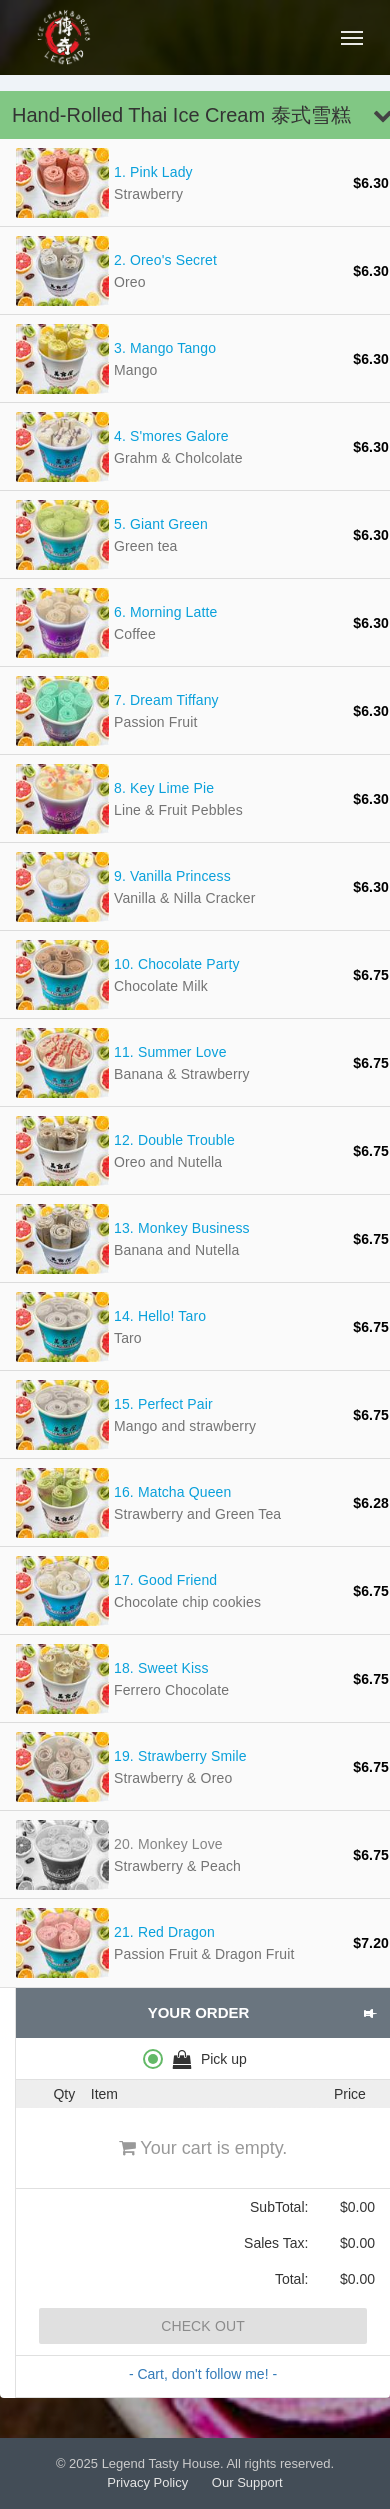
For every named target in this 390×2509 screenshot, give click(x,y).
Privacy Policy (147, 2482)
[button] (369, 2013)
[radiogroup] (203, 2058)
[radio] (203, 2058)
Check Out (203, 2326)
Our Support (247, 2482)
